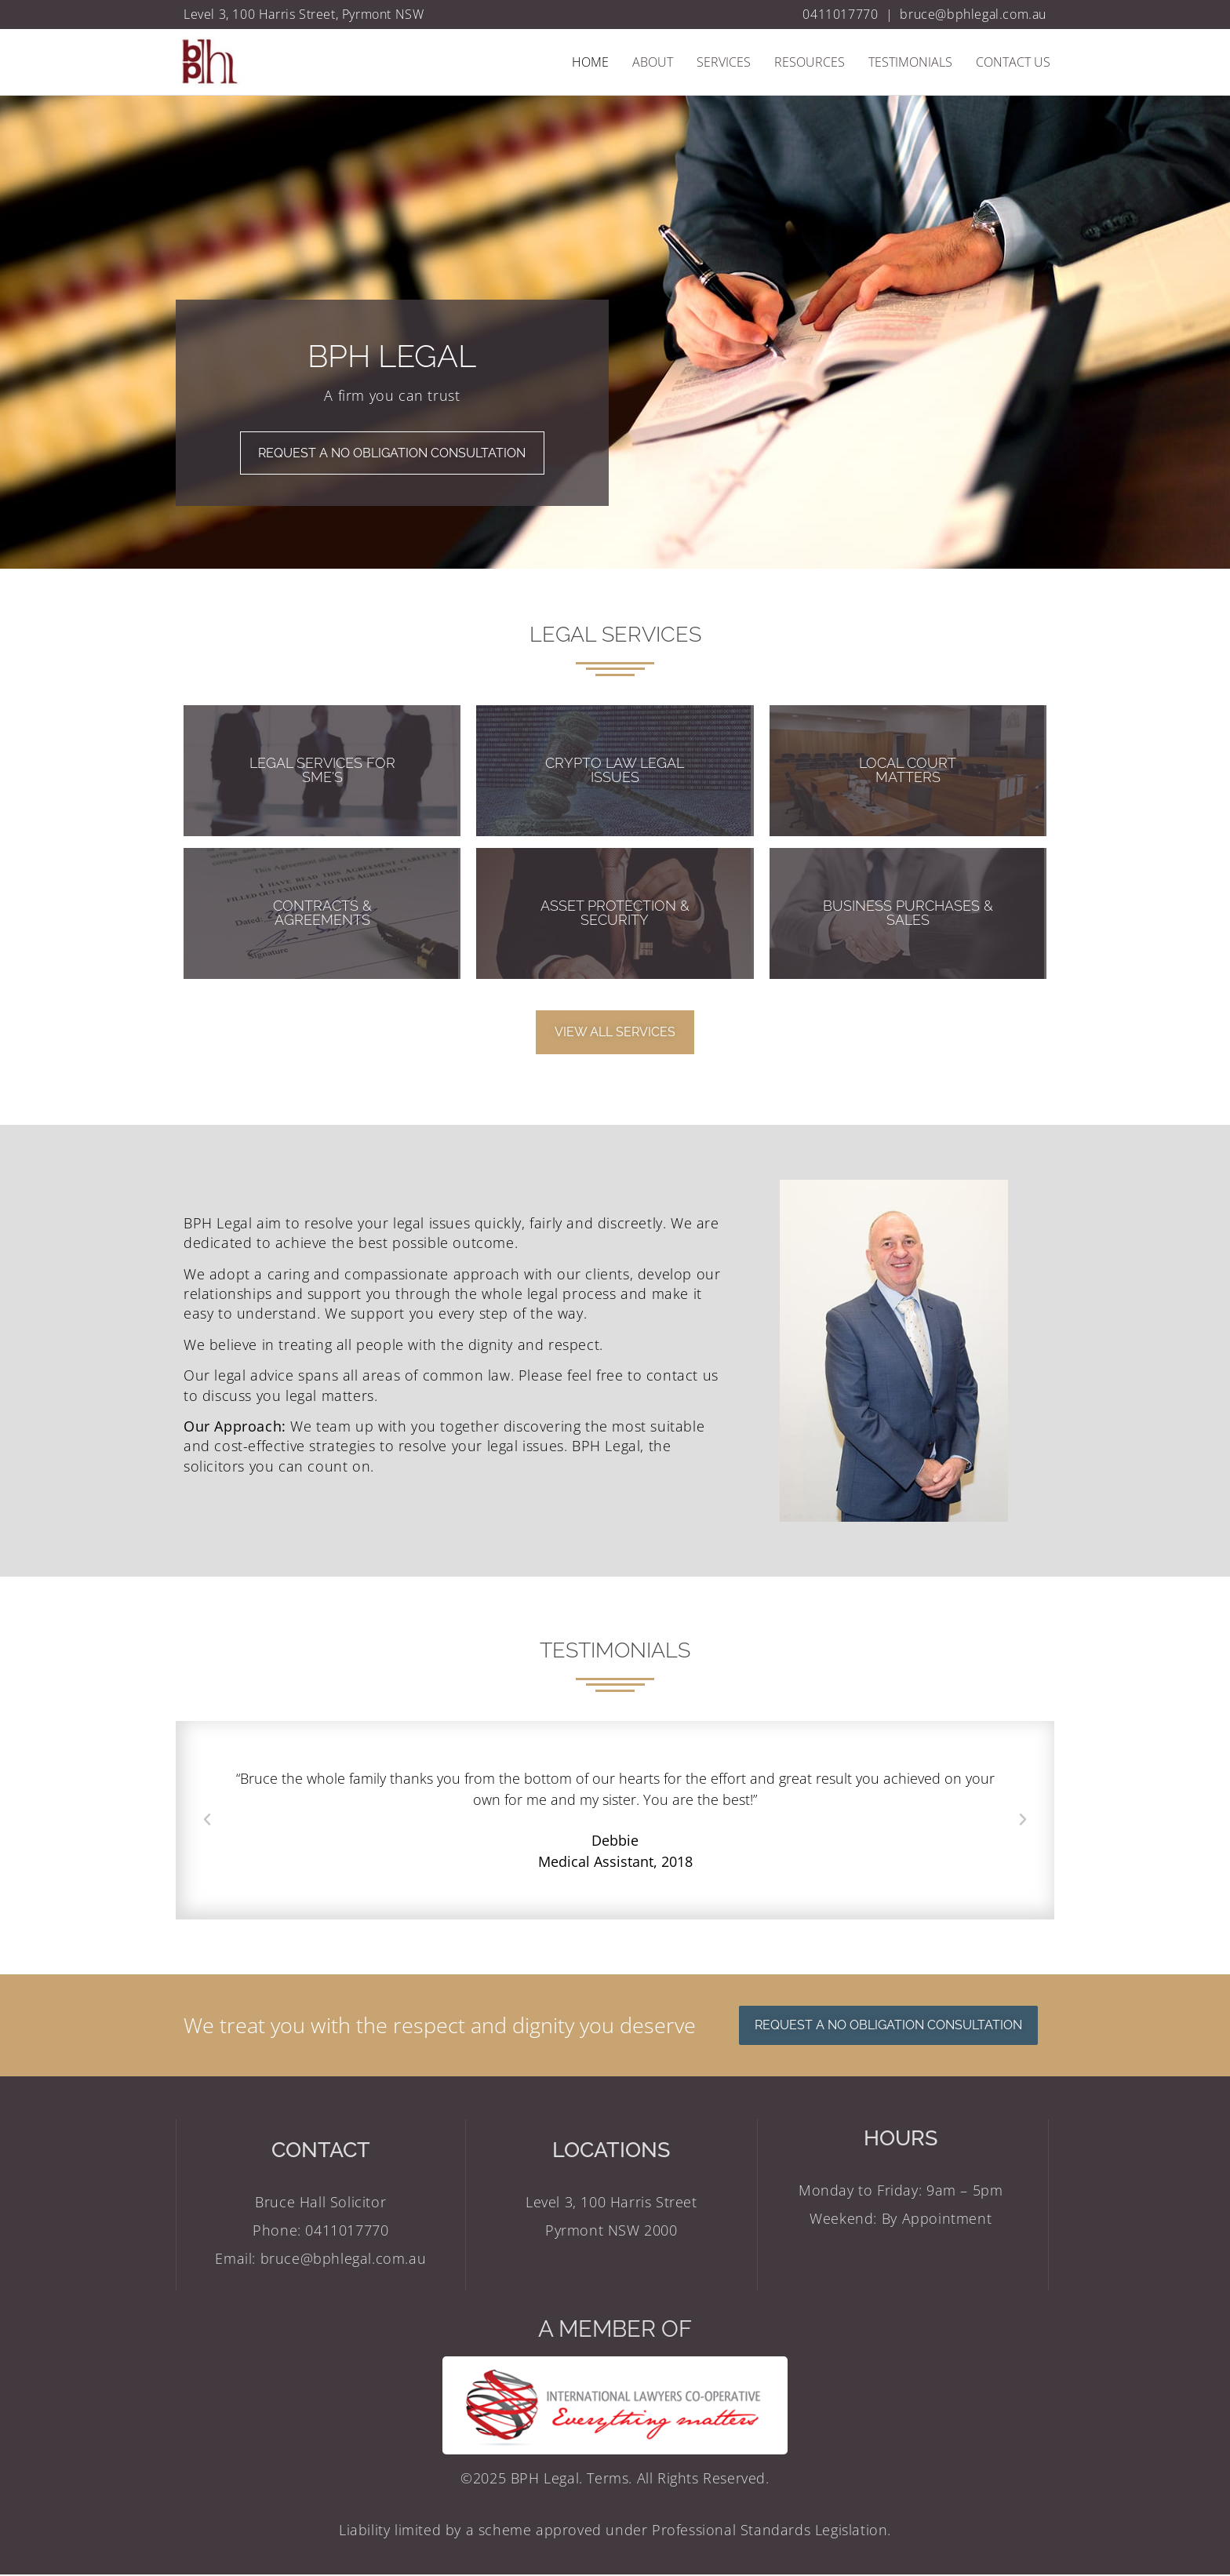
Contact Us (1013, 62)
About (652, 62)
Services (724, 62)
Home (590, 62)
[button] (207, 1821)
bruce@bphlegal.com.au (973, 14)
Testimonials (910, 62)
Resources (809, 62)
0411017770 (840, 14)
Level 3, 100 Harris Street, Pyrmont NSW (304, 14)
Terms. (611, 2479)
